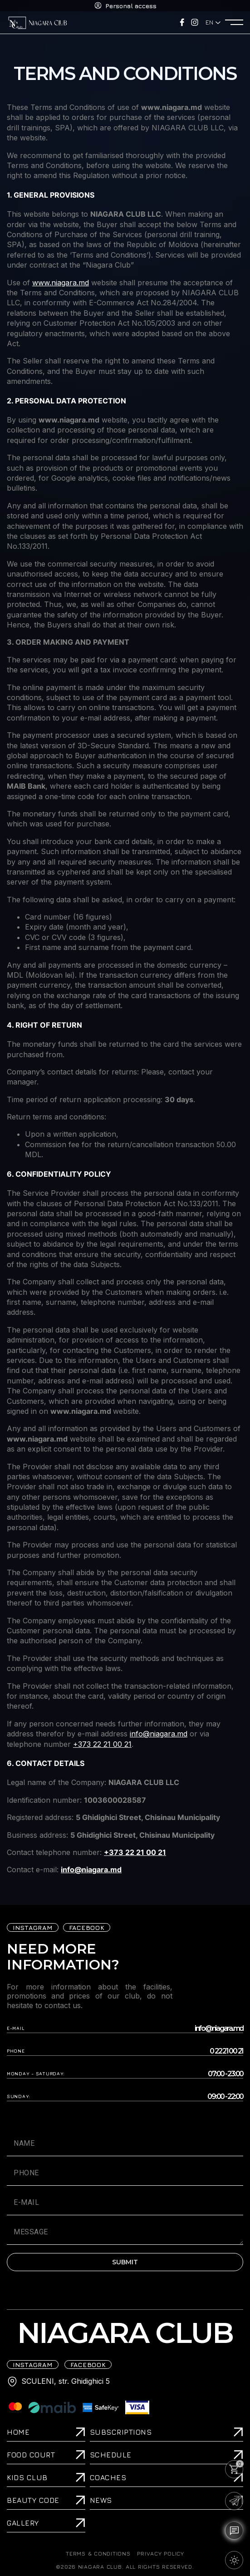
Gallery (23, 2523)
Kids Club (27, 2477)
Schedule (111, 2455)
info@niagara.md (158, 1733)
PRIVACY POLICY (160, 2554)
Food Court (31, 2455)
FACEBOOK (87, 1927)
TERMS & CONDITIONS (98, 2554)
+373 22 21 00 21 (102, 1744)
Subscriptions (121, 2432)
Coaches (108, 2477)
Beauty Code (33, 2500)
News (101, 2500)
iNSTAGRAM (33, 1927)
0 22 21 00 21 (226, 2051)
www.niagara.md (60, 282)
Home (18, 2432)
